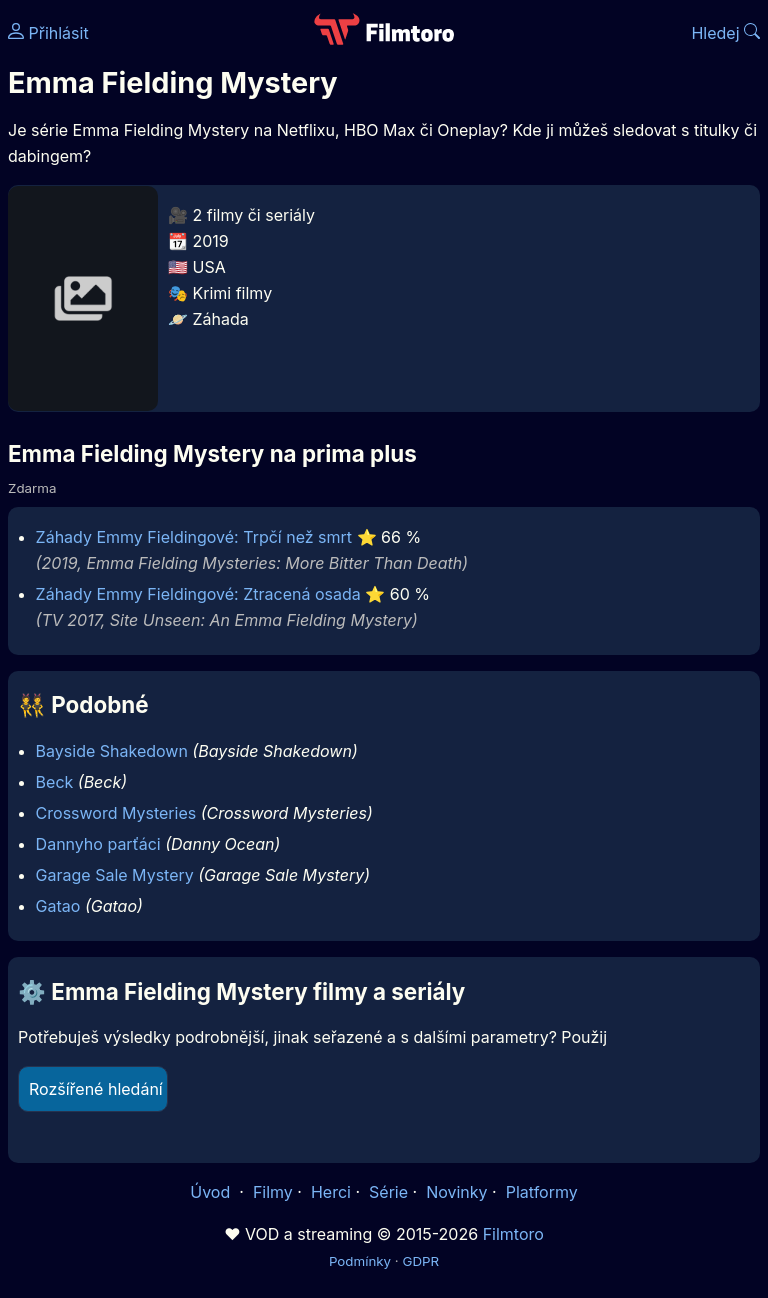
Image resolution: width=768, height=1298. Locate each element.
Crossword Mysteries (116, 813)
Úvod (212, 1192)
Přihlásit (48, 33)
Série (388, 1192)
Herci (331, 1192)
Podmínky (360, 1261)
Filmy (273, 1192)
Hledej (725, 33)
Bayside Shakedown (112, 751)
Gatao (58, 906)
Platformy (542, 1192)
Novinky (456, 1192)
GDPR (420, 1261)
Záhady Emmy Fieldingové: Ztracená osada (198, 594)
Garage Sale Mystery (115, 875)
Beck (55, 782)
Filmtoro (513, 1234)
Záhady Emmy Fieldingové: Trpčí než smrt (194, 537)
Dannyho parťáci (98, 844)
